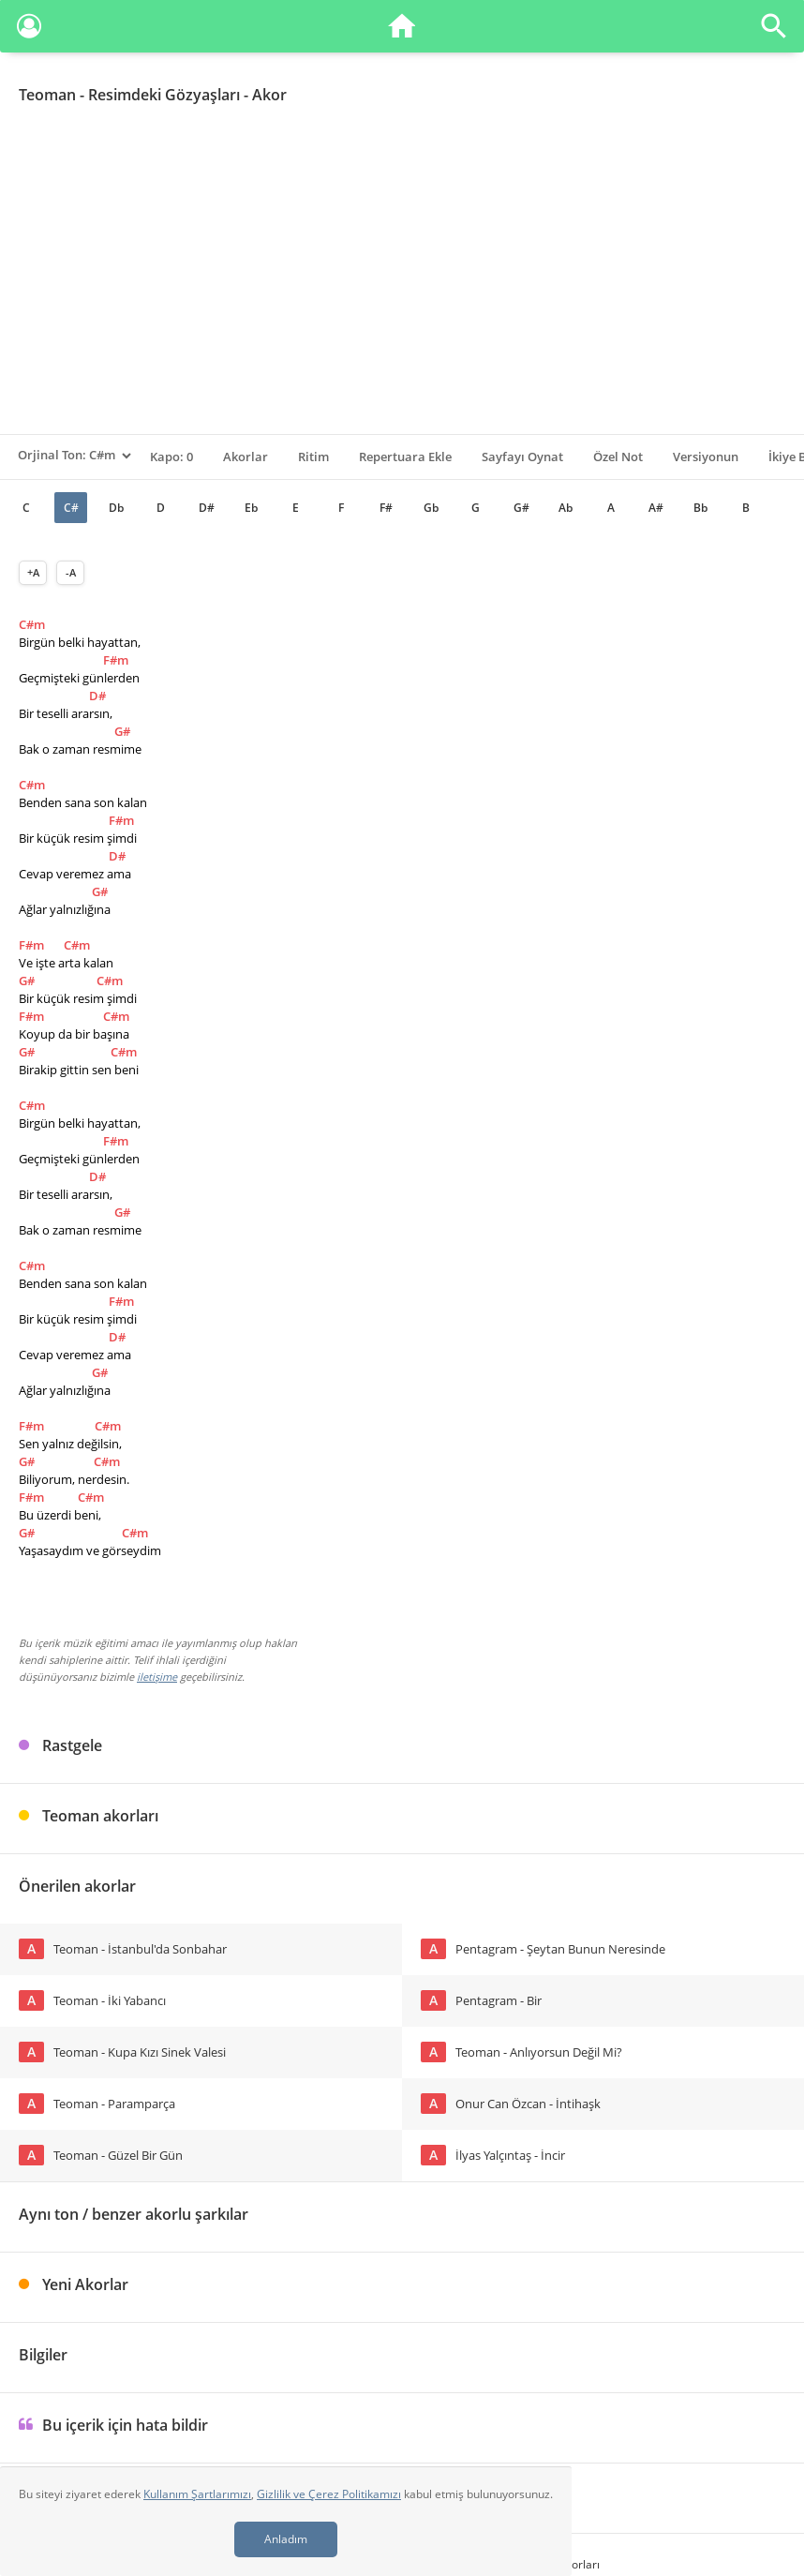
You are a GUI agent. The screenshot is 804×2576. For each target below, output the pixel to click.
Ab (565, 508)
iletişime (157, 1677)
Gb (431, 508)
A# (655, 508)
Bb (700, 508)
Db (116, 508)
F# (386, 508)
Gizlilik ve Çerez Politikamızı (329, 2494)
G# (521, 508)
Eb (251, 508)
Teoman (47, 94)
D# (207, 508)
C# (71, 508)
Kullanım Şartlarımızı (197, 2494)
